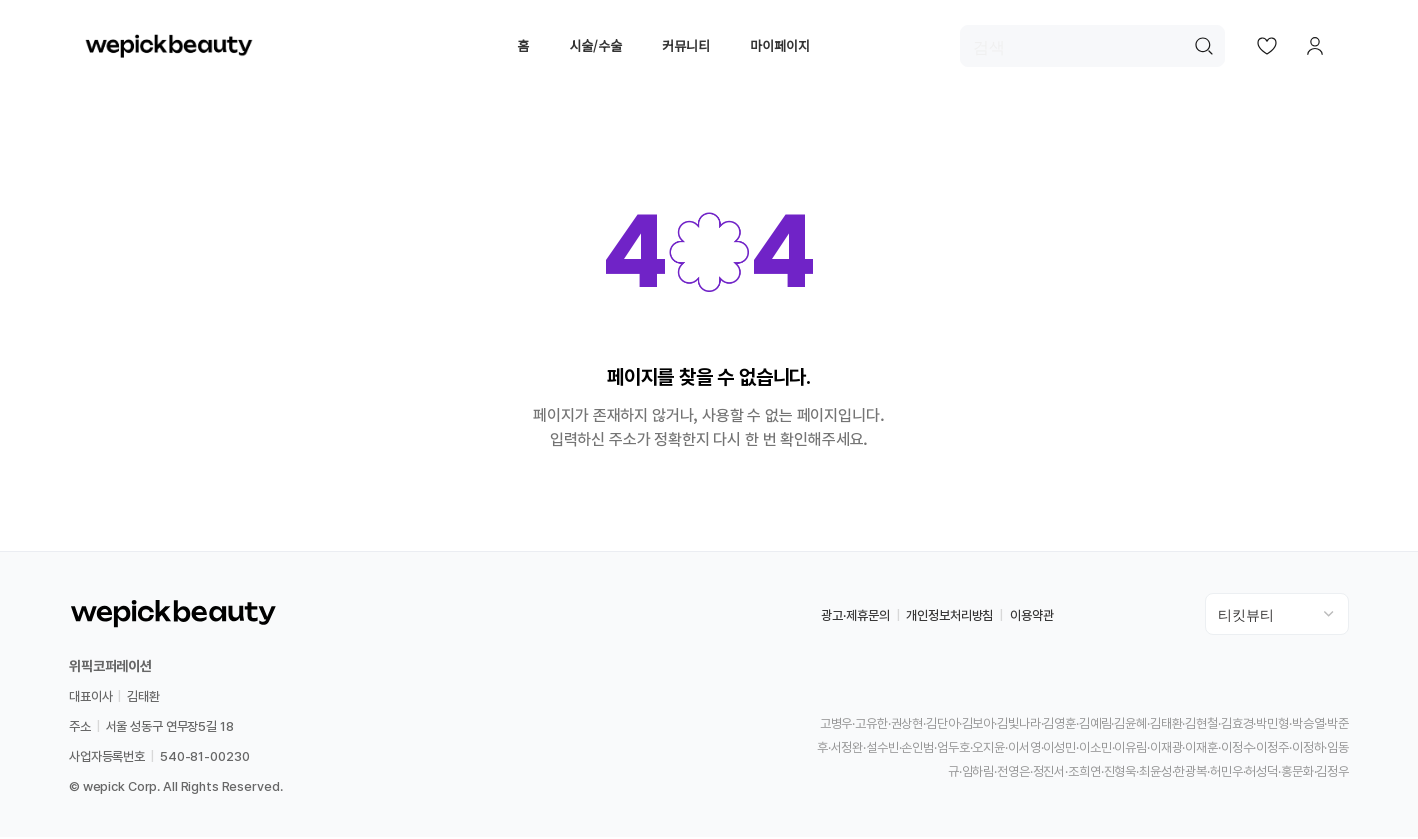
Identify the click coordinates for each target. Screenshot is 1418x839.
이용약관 (1031, 617)
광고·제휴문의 (855, 617)
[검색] (1092, 47)
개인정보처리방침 (949, 617)
